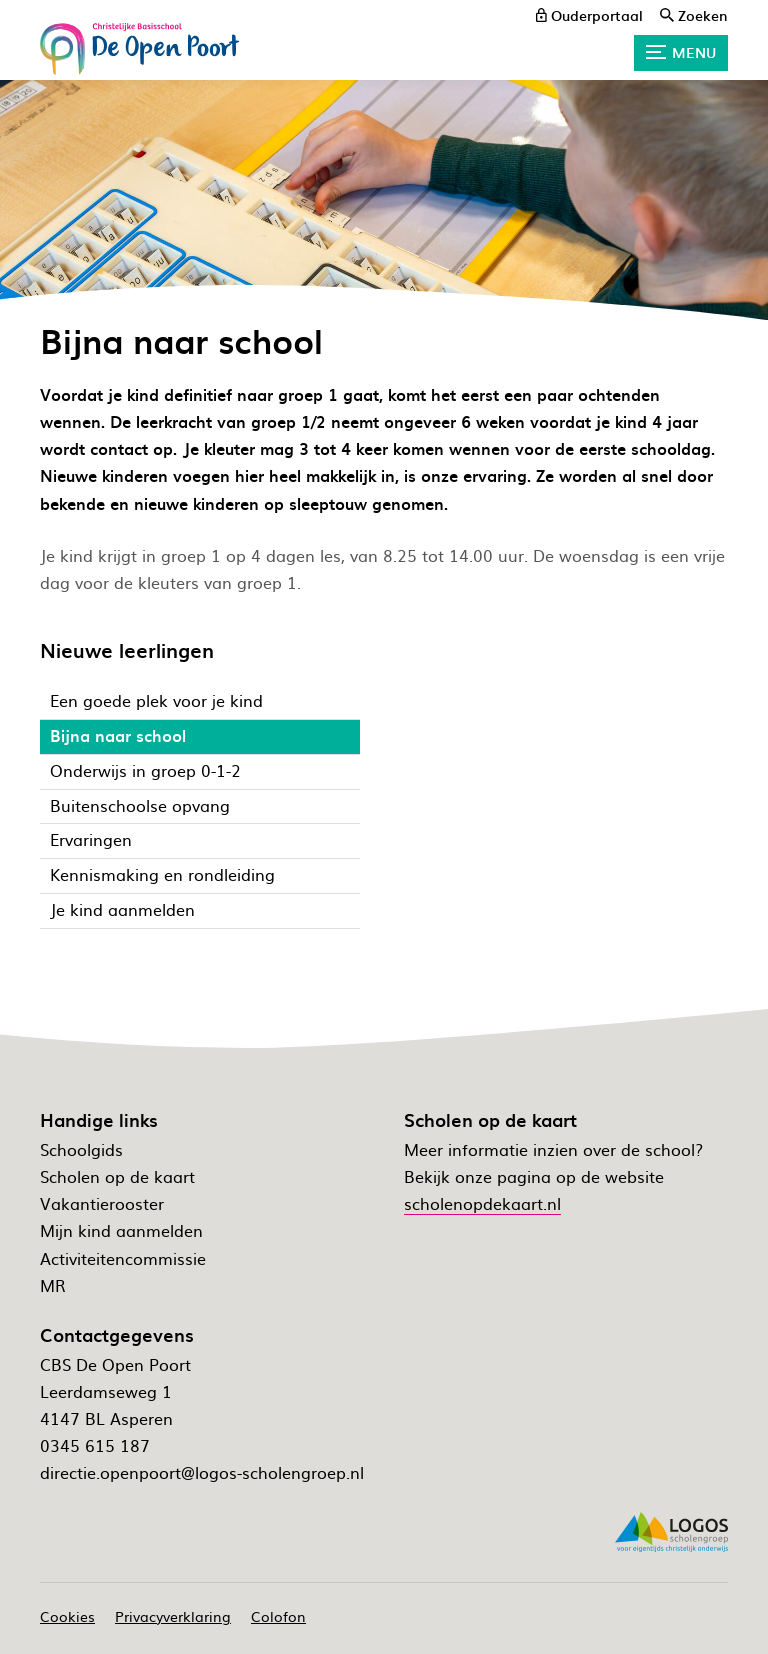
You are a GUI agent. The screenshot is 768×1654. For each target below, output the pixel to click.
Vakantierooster (102, 1203)
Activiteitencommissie (123, 1258)
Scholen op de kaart (117, 1176)
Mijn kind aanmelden (121, 1230)
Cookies (67, 1616)
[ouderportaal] (589, 15)
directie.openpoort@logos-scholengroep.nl (202, 1472)
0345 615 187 (95, 1445)
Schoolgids (81, 1149)
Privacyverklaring (173, 1616)
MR (53, 1285)
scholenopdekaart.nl (482, 1203)
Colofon (278, 1616)
